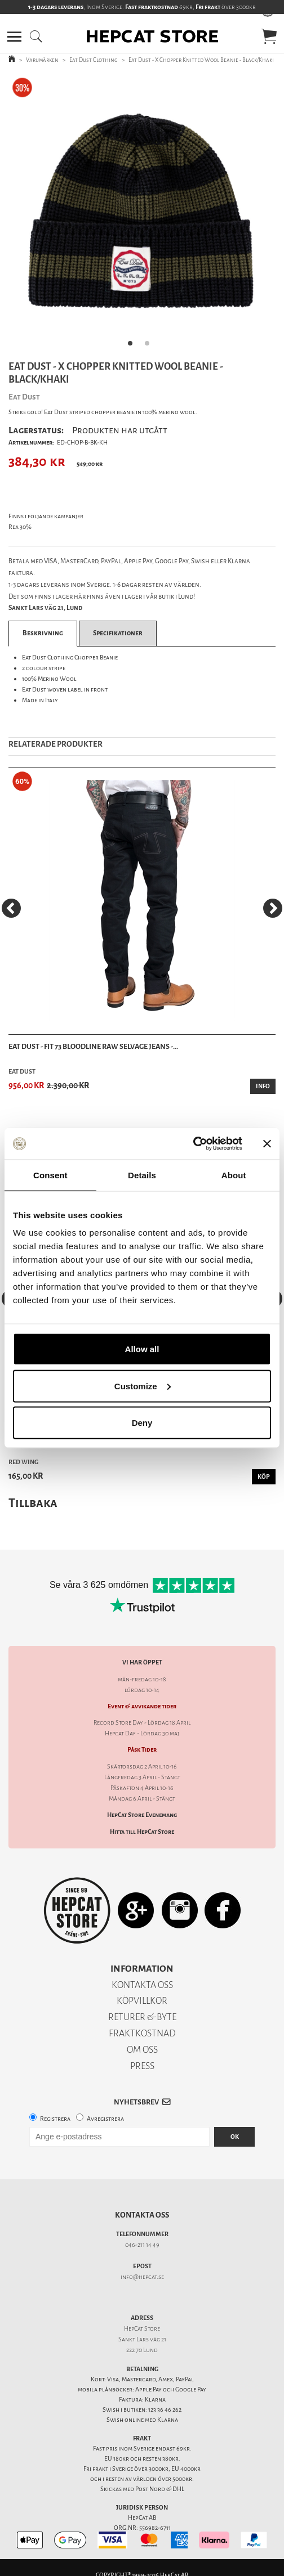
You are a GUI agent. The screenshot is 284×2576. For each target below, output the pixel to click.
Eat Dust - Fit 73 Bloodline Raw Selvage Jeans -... (93, 1046)
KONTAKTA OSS (142, 1985)
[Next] (272, 908)
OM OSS (142, 2050)
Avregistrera (105, 2119)
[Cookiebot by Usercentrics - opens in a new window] (193, 1144)
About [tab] (233, 1174)
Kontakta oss (142, 2215)
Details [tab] (142, 1174)
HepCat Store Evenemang (142, 1815)
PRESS (142, 2066)
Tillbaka (32, 1503)
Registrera (55, 2119)
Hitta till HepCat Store (142, 1832)
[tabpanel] (142, 214)
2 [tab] (150, 346)
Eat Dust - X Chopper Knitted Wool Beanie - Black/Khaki (201, 60)
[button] (14, 36)
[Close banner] (267, 1143)
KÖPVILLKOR (142, 2001)
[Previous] (11, 908)
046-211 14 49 (142, 2245)
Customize (142, 1385)
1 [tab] (133, 346)
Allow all (142, 1349)
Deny (142, 1423)
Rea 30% (20, 527)
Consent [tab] (50, 1174)
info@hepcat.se (142, 2277)
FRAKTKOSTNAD (142, 2033)
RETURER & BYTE (142, 2017)
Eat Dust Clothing (93, 60)
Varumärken (42, 60)
